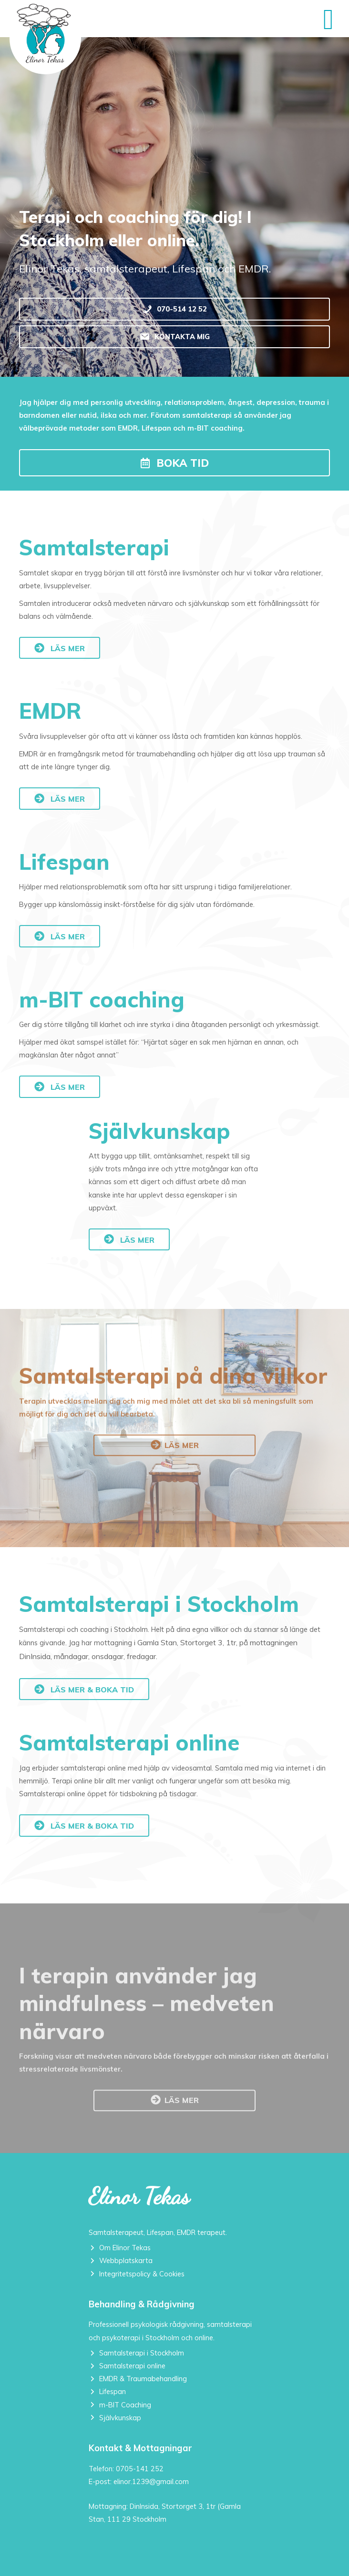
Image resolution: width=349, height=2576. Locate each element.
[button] (174, 462)
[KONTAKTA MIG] (174, 336)
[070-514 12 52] (174, 309)
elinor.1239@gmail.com (151, 2481)
